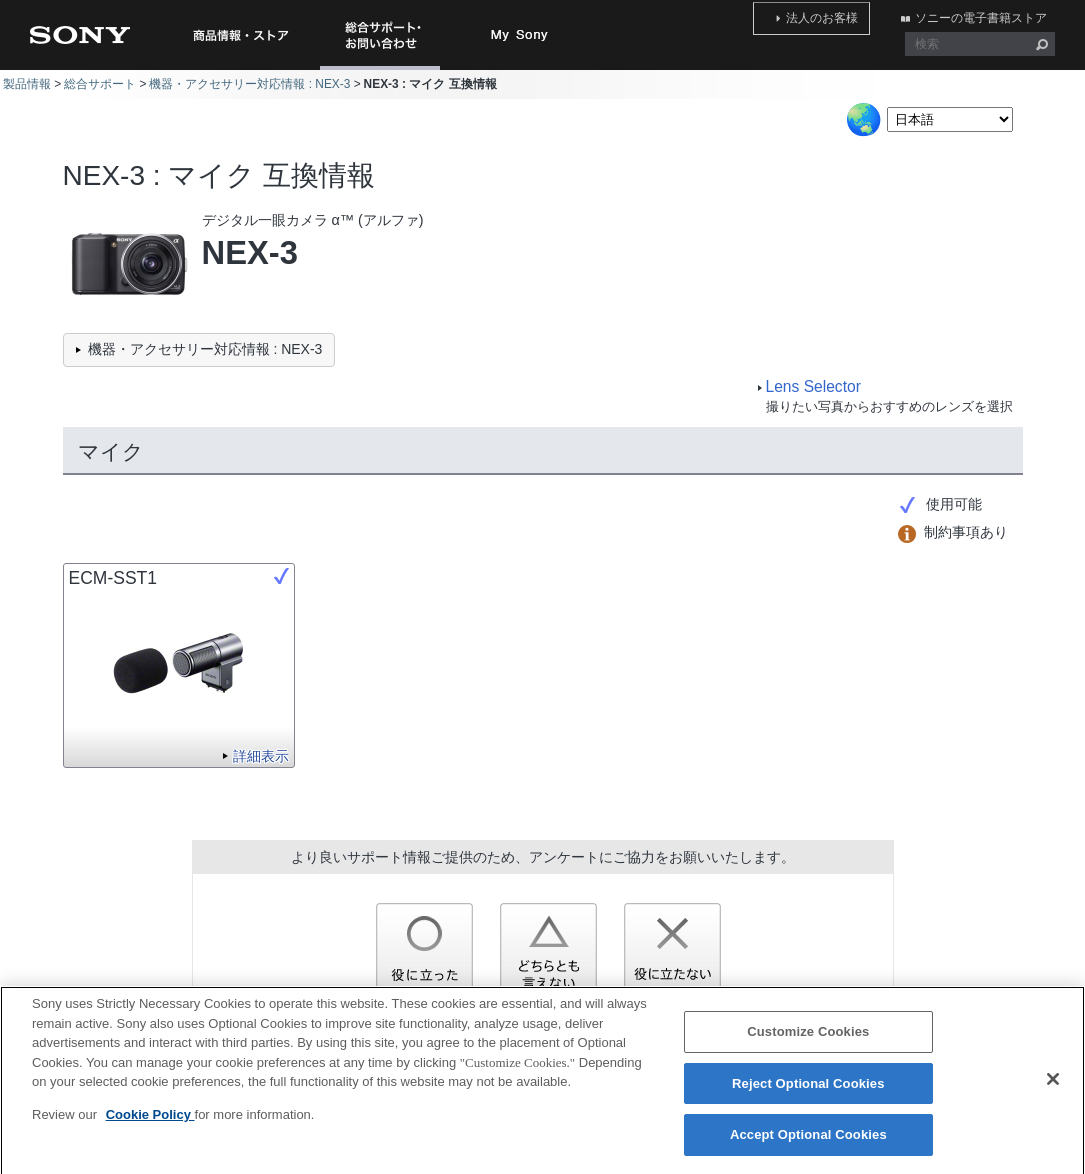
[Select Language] (950, 119)
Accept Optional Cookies (808, 1144)
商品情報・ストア (240, 35)
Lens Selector (813, 386)
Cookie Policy (150, 1123)
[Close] (1053, 1089)
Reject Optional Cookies (808, 1092)
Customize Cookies (808, 1041)
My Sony (520, 35)
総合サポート (100, 84)
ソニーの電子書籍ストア (989, 13)
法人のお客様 (847, 13)
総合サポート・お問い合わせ (384, 69)
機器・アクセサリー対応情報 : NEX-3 (249, 84)
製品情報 (27, 84)
